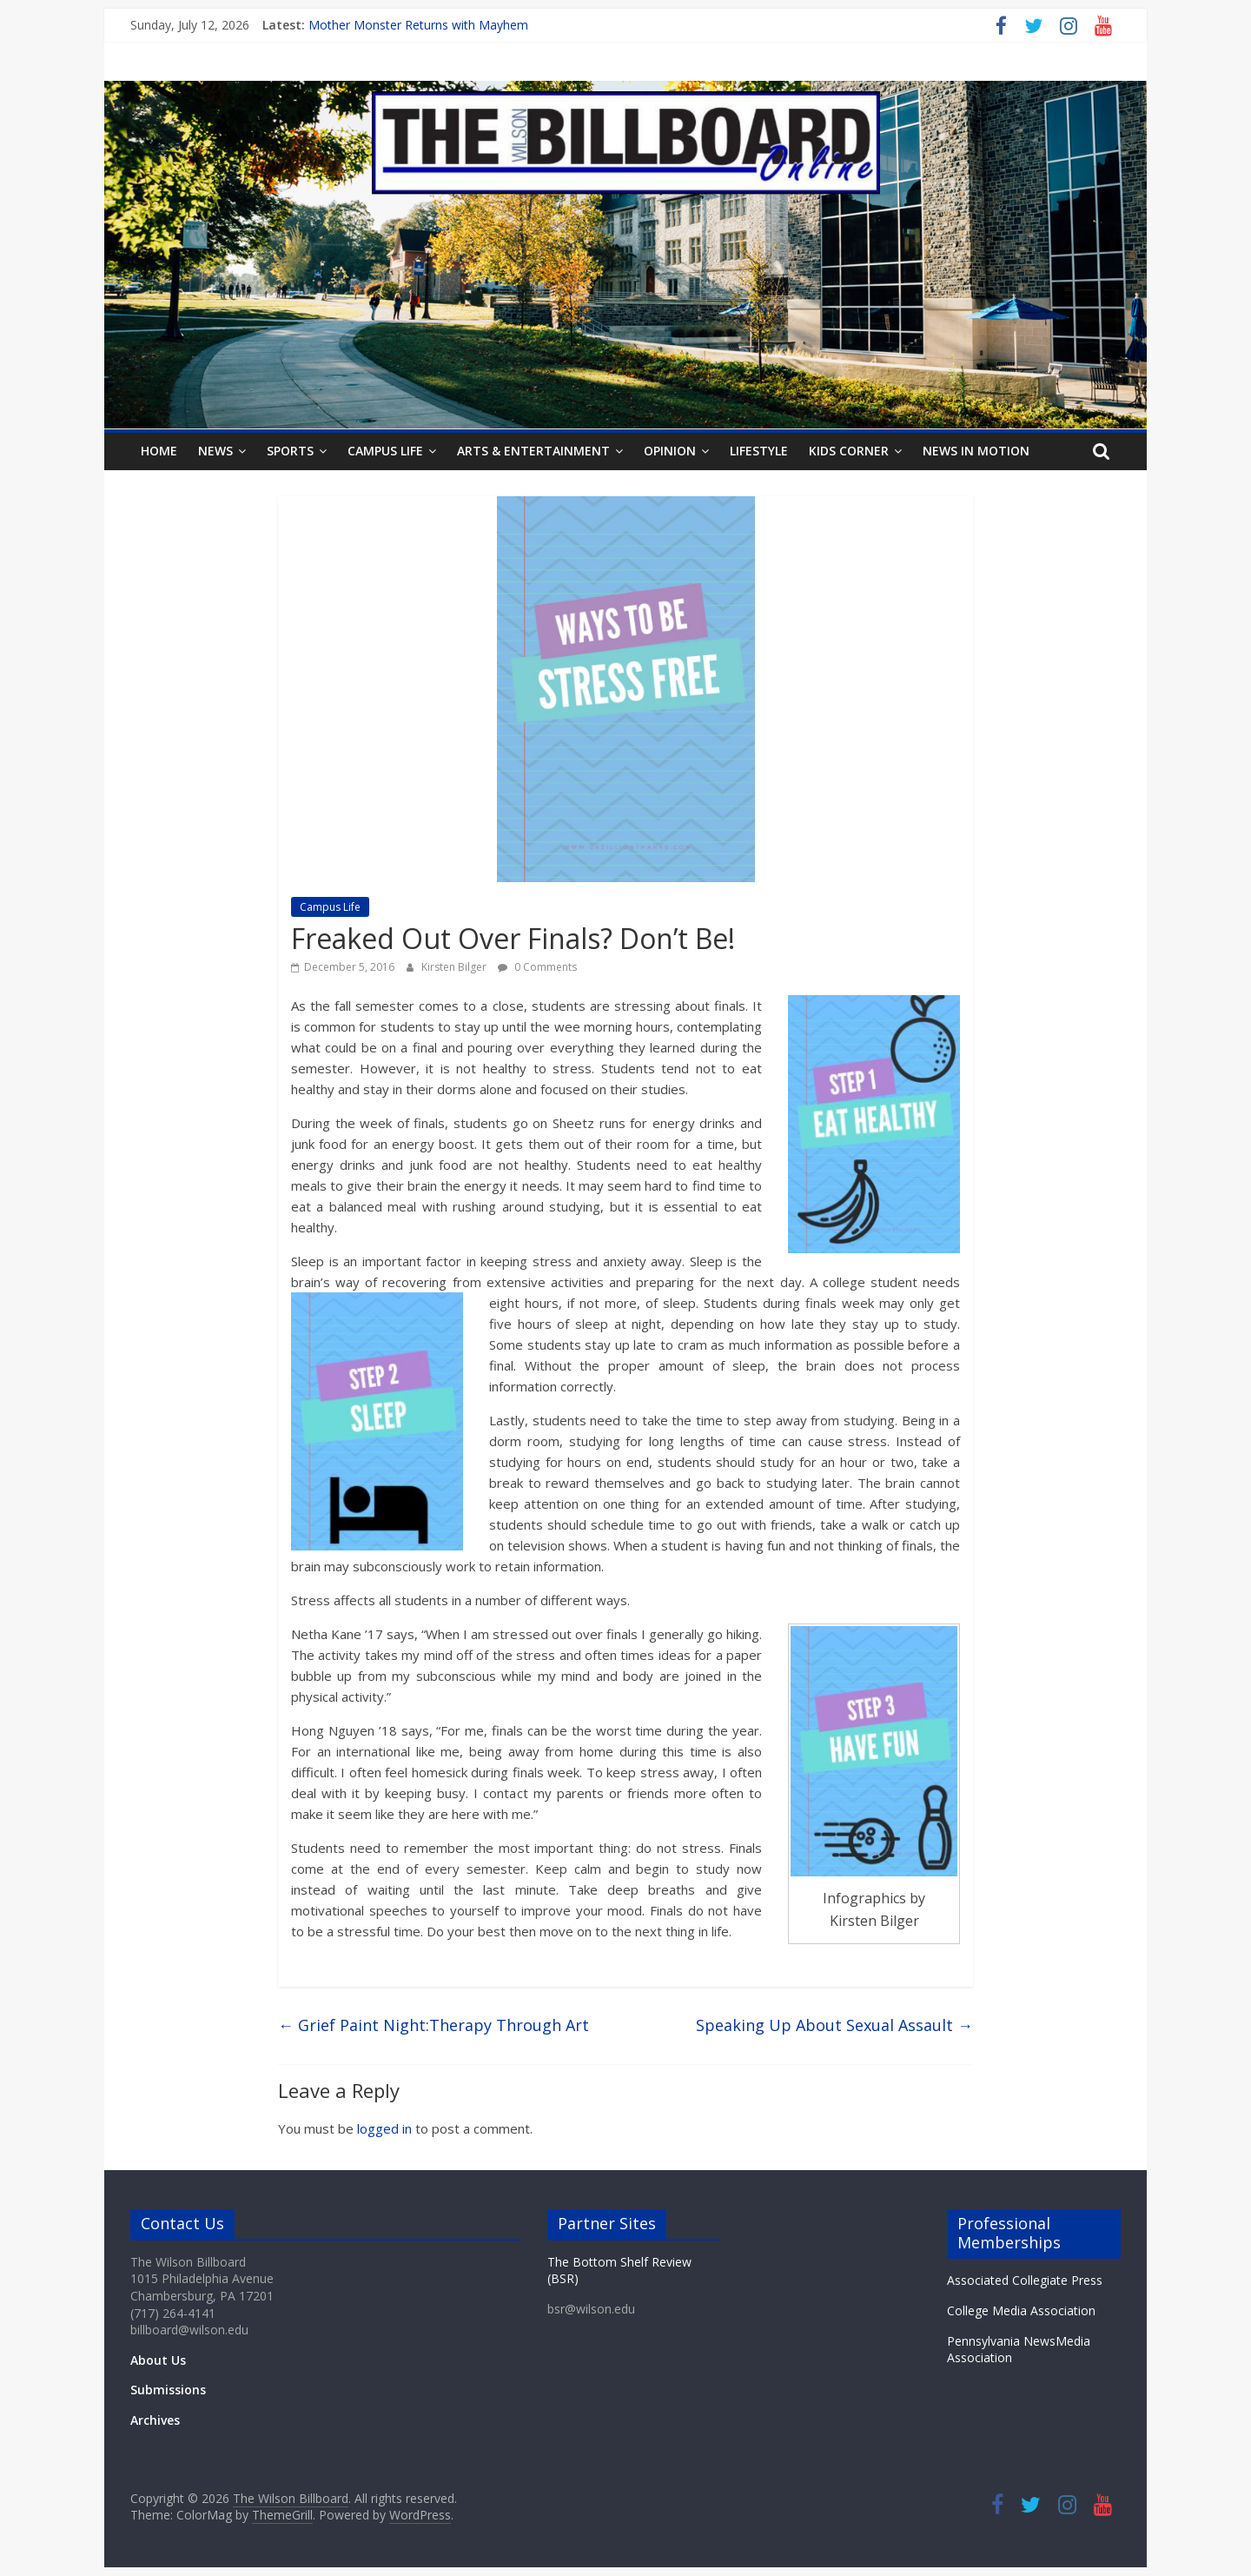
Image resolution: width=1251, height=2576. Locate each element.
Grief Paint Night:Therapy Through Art (433, 2025)
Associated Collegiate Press (1024, 2280)
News (215, 450)
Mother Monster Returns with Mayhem (418, 25)
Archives (155, 2420)
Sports (290, 450)
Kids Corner (849, 450)
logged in (384, 2128)
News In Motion (976, 450)
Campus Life (385, 450)
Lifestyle (759, 450)
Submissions (168, 2389)
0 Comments (537, 966)
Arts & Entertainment (533, 450)
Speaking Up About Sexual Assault (834, 2025)
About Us (158, 2360)
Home (159, 450)
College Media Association (1021, 2310)
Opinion (670, 450)
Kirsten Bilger (455, 966)
